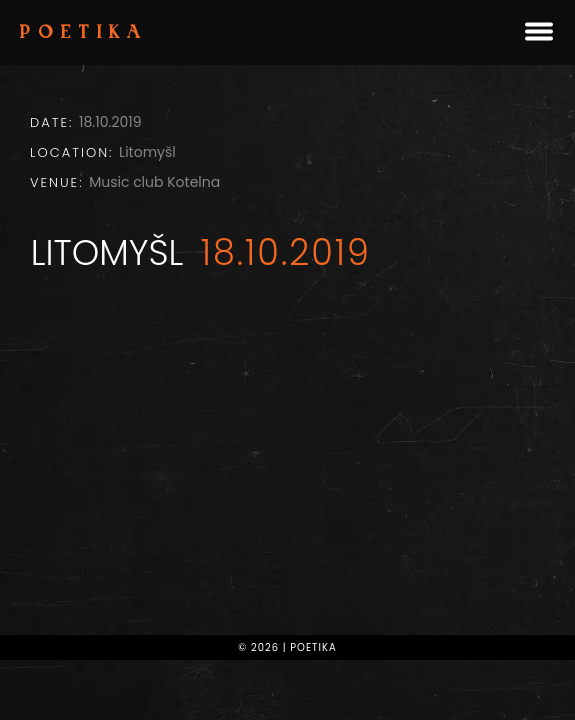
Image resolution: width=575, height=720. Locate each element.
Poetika (84, 34)
